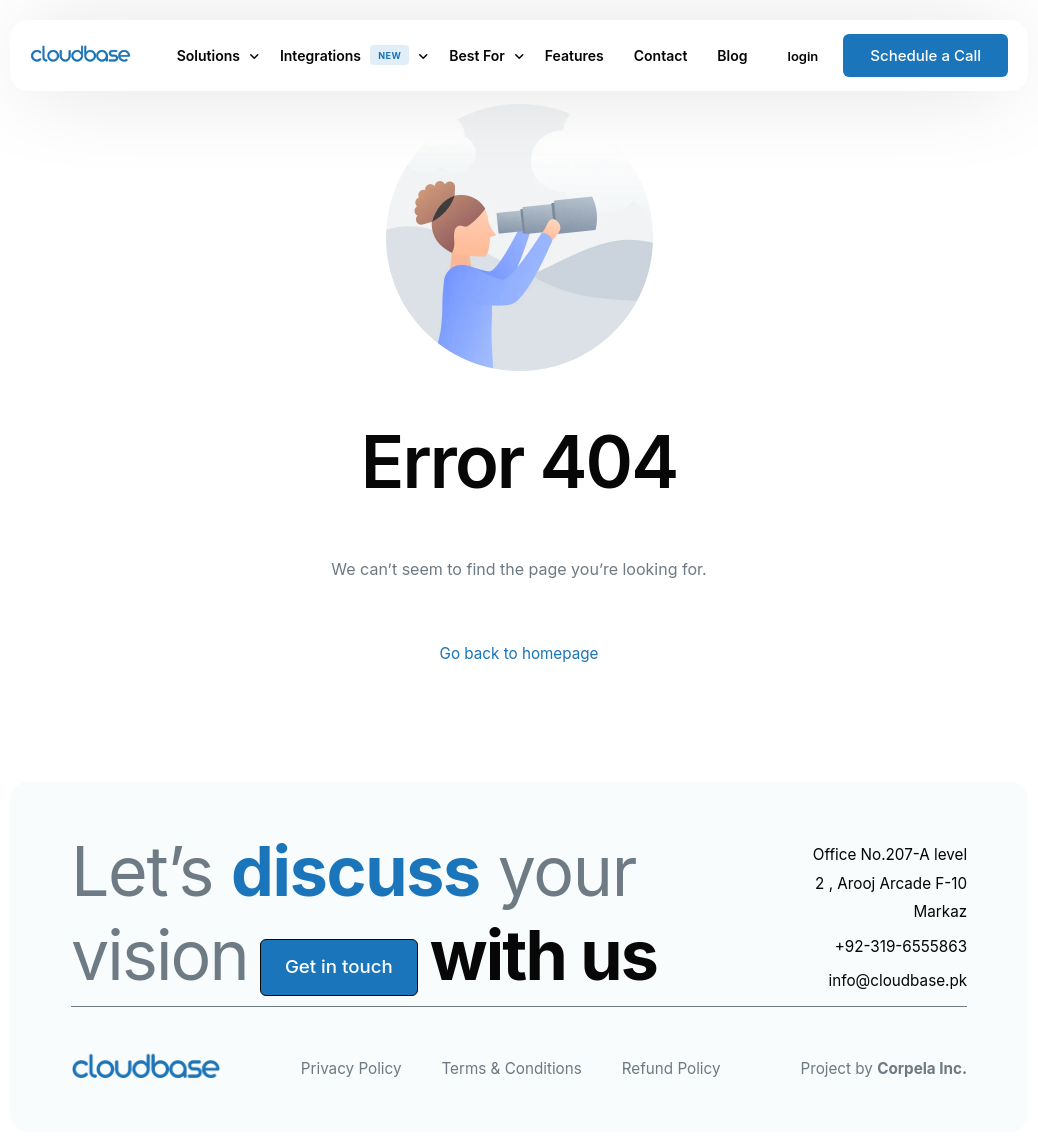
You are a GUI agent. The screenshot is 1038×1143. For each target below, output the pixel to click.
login (803, 56)
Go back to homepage (518, 655)
